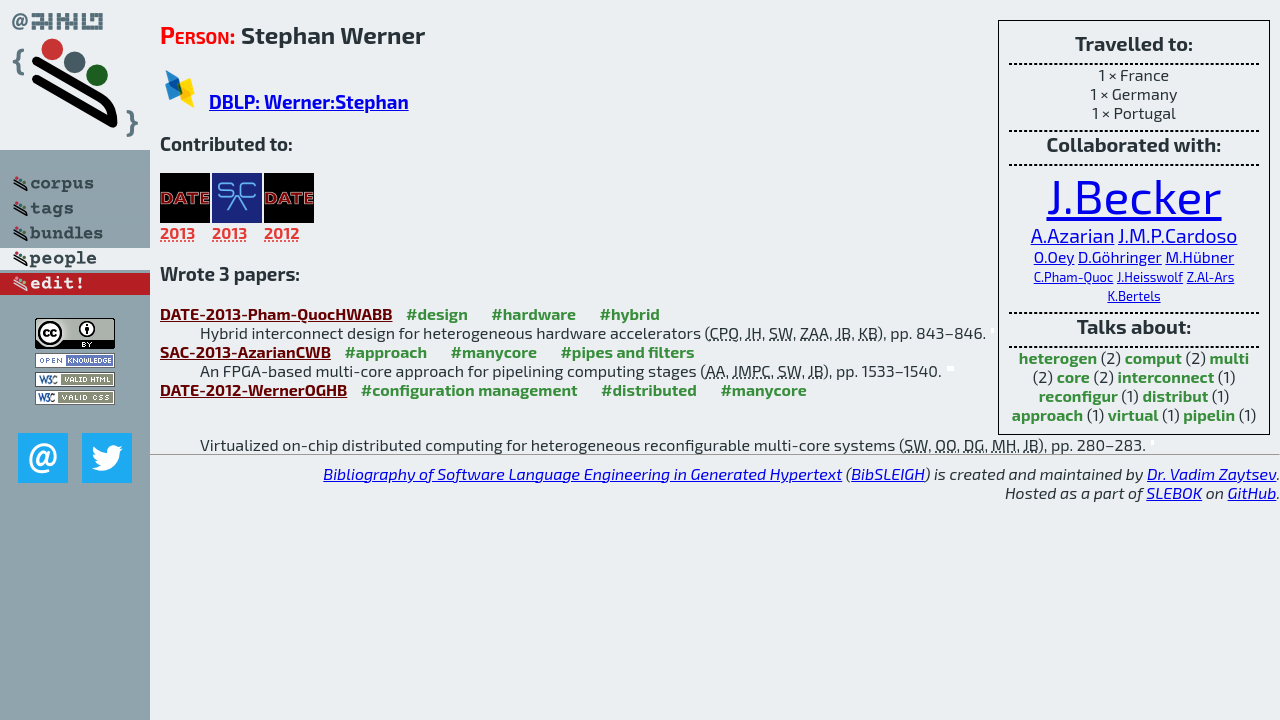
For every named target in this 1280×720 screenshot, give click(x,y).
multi (1230, 357)
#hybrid (630, 313)
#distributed (649, 389)
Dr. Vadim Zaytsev (1211, 473)
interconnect (1166, 376)
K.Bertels (1133, 296)
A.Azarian (1073, 235)
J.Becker (1133, 195)
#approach (385, 351)
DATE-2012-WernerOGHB (253, 389)
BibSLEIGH (887, 473)
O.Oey (1054, 256)
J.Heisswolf (1150, 277)
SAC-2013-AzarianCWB (245, 351)
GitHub (1252, 492)
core (1073, 376)
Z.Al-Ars (1211, 277)
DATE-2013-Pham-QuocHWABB (276, 313)
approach (1047, 414)
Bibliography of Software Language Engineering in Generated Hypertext (582, 473)
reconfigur (1078, 395)
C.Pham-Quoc (1074, 277)
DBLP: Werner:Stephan (309, 101)
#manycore (494, 351)
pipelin (1209, 414)
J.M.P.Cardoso (1177, 235)
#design (437, 313)
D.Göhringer (1120, 256)
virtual (1133, 414)
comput (1153, 357)
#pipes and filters (627, 351)
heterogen (1058, 357)
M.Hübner (1199, 256)
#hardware (533, 313)
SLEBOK (1174, 492)
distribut (1175, 395)
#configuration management (469, 389)
